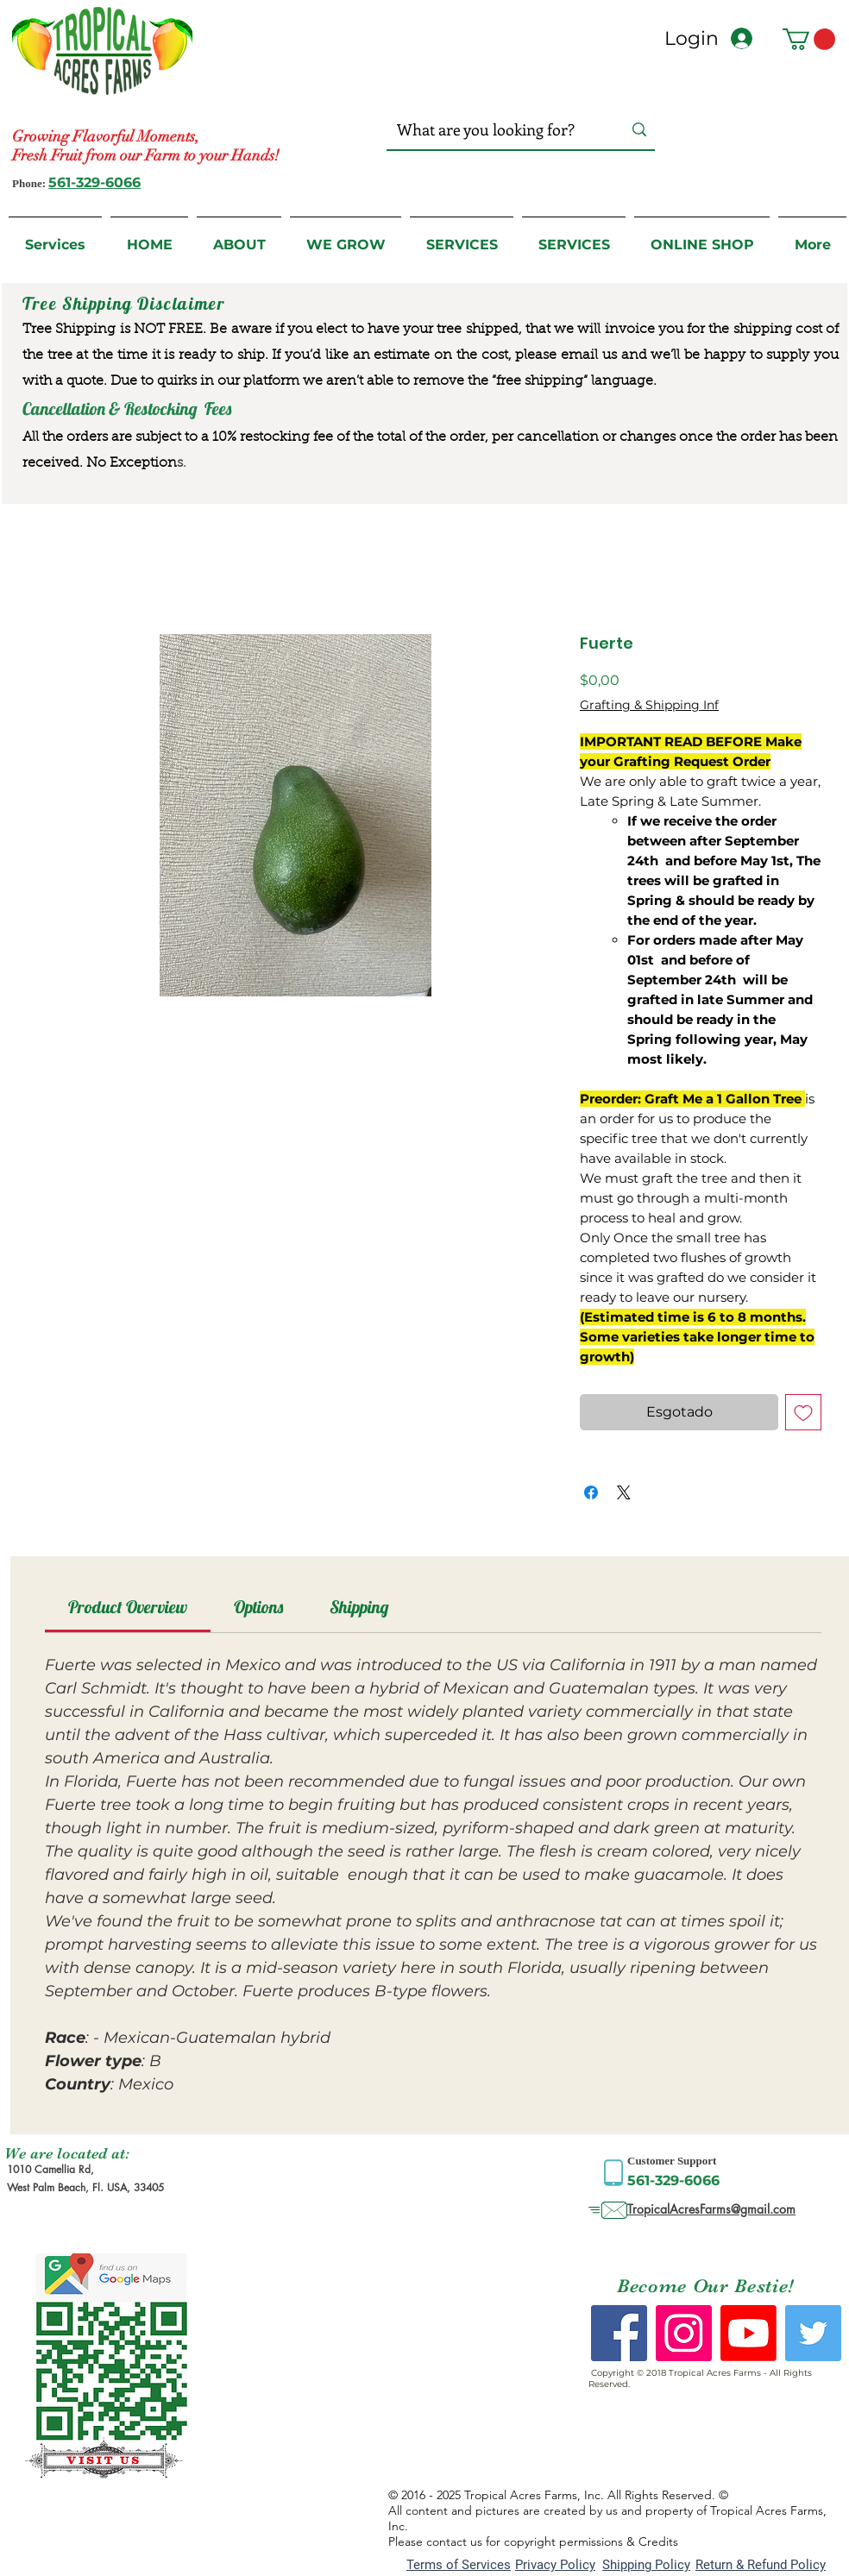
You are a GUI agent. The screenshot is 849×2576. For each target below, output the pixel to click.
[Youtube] (748, 2333)
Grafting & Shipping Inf (649, 705)
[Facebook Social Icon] (619, 2333)
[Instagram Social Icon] (684, 2333)
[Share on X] (623, 1492)
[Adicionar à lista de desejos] (803, 1412)
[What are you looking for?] (492, 129)
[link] (127, 1607)
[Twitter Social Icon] (813, 2333)
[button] (809, 39)
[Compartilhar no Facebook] (591, 1492)
